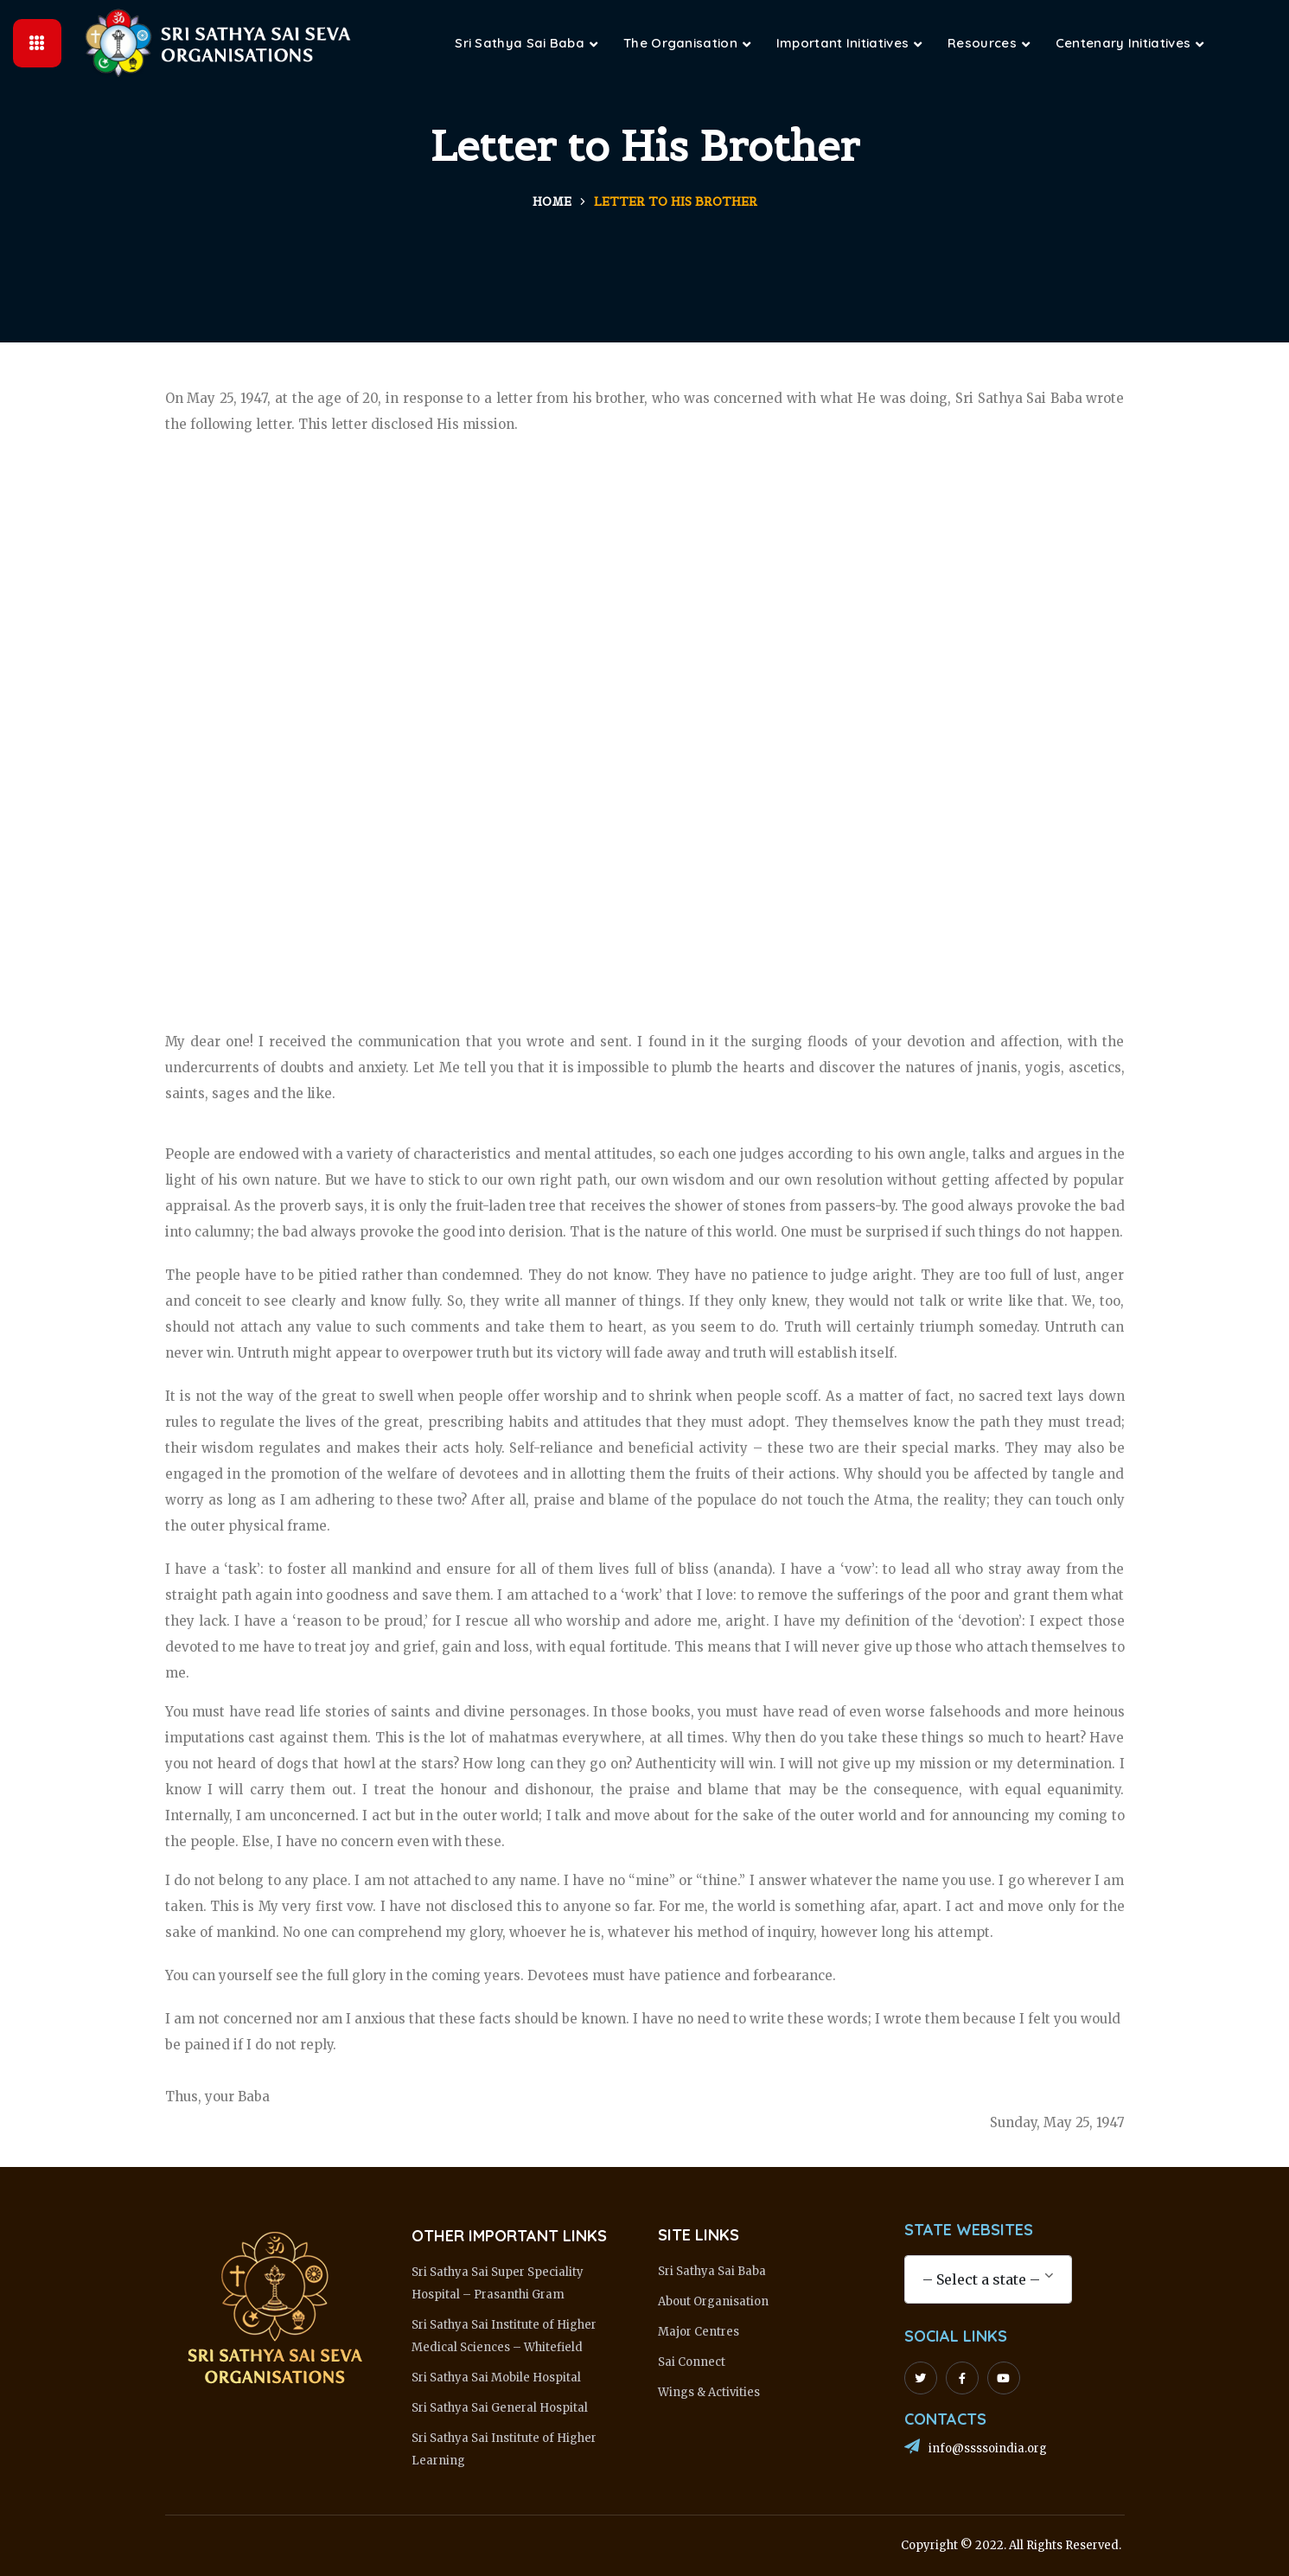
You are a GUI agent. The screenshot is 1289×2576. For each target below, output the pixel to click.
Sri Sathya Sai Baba (712, 2271)
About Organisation (713, 2301)
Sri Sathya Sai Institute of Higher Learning (504, 2449)
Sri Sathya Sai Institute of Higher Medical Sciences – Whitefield (504, 2336)
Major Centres (698, 2331)
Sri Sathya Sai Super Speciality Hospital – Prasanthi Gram (498, 2283)
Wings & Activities (709, 2392)
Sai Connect (691, 2362)
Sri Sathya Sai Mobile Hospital (496, 2377)
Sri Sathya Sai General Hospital (500, 2407)
